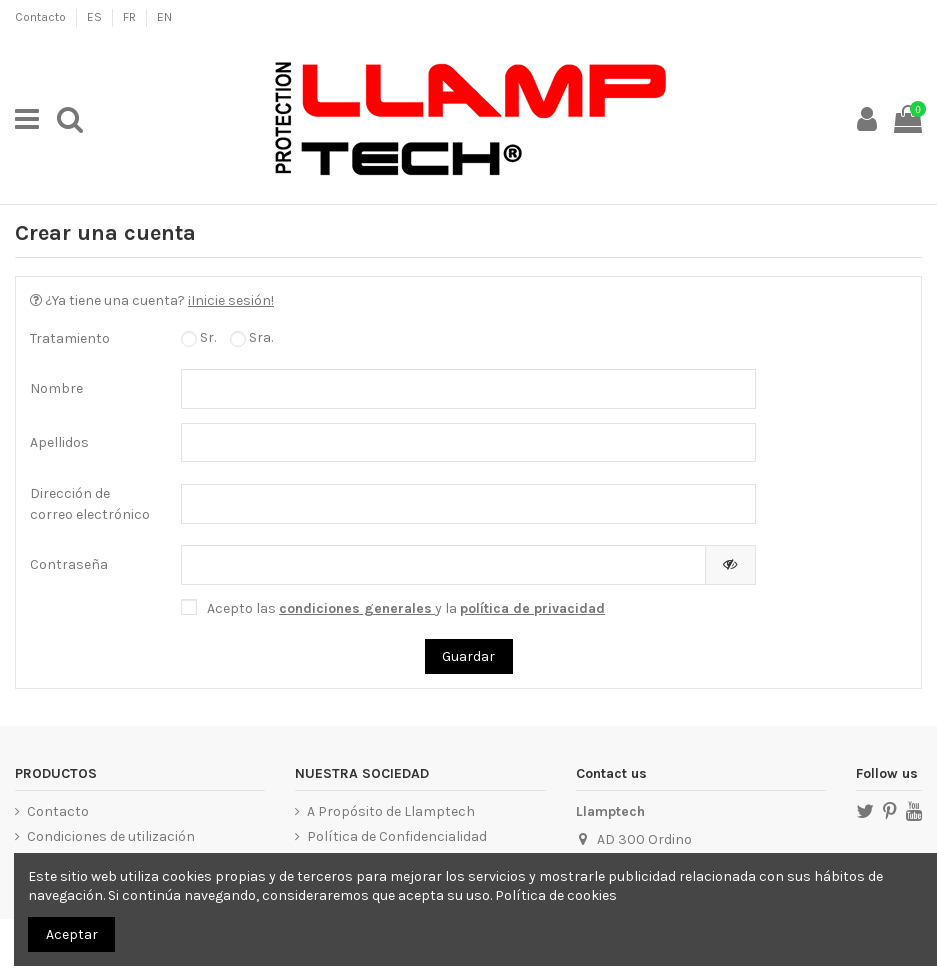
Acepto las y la (406, 608)
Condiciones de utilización (111, 836)
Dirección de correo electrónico (90, 504)
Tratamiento (70, 338)
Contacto (42, 17)
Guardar (468, 656)
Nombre (56, 388)
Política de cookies (556, 895)
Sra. (251, 338)
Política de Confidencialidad (397, 836)
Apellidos (59, 442)
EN (164, 17)
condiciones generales (355, 608)
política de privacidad (532, 608)
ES (96, 17)
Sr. (198, 338)
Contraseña (69, 564)
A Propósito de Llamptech (391, 811)
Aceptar (72, 934)
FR (131, 17)
